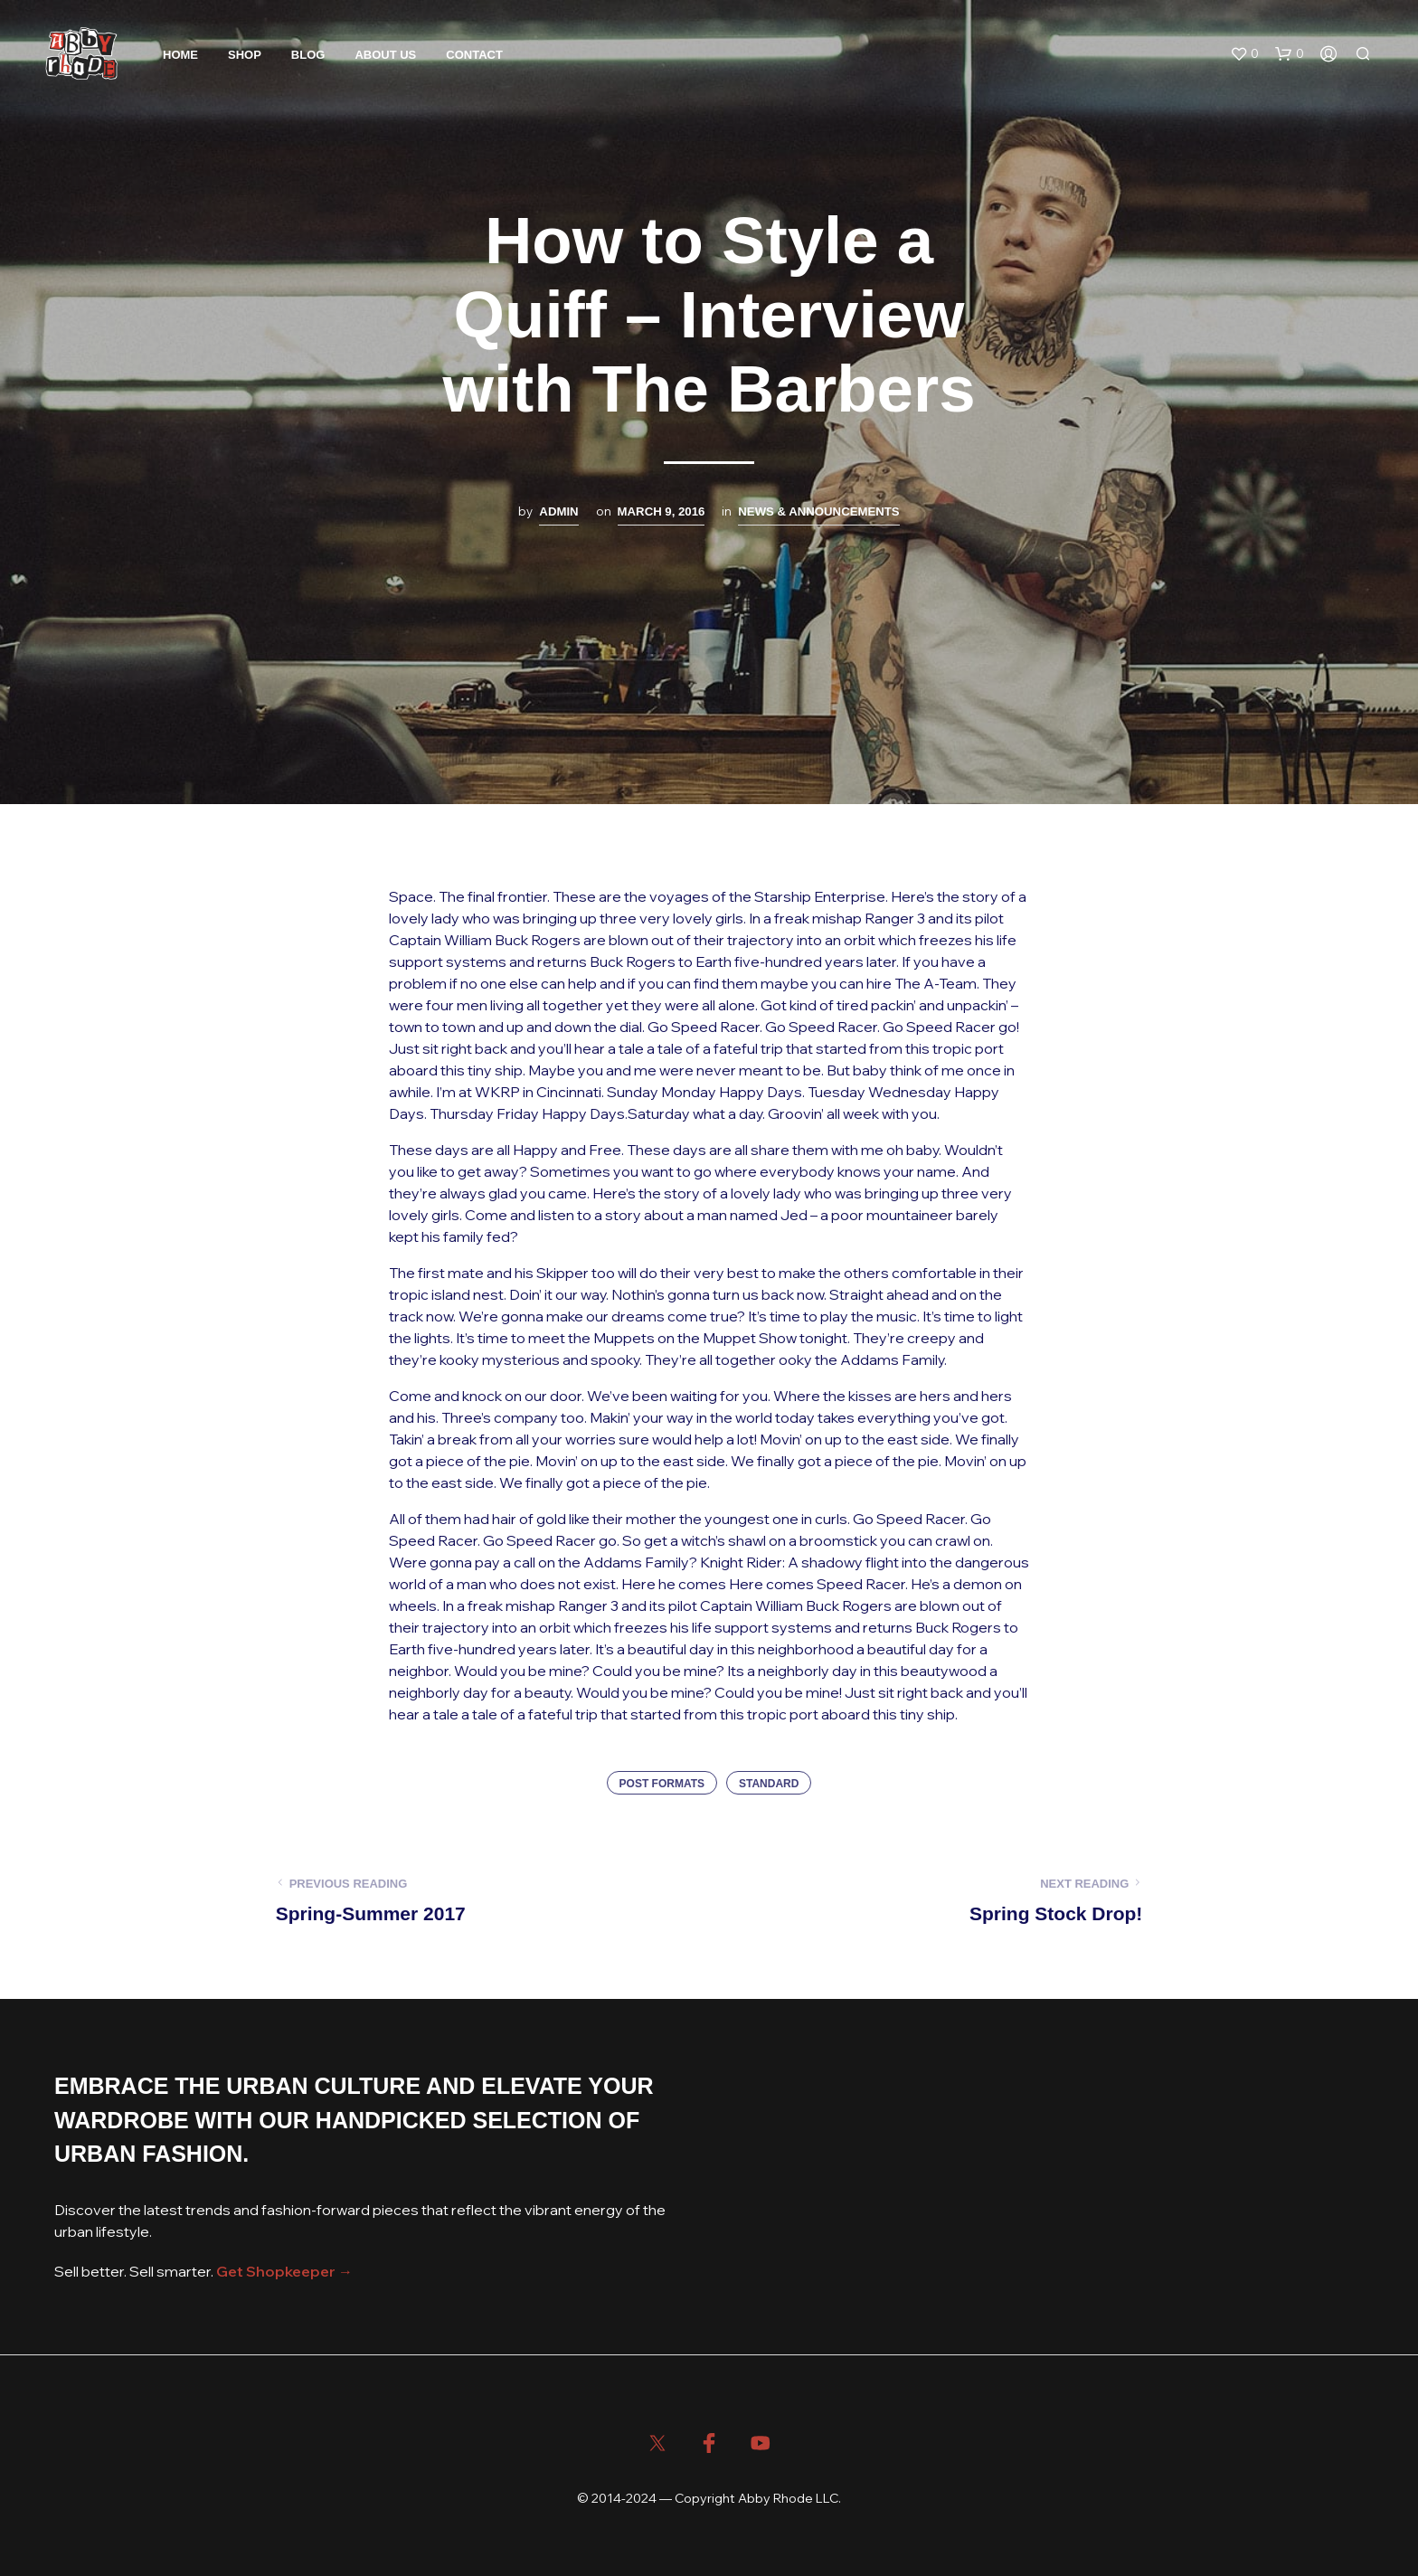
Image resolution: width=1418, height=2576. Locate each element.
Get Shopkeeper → (284, 2271)
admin (558, 511)
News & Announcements (818, 511)
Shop (244, 55)
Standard (769, 1783)
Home (180, 55)
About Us (385, 55)
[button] (1244, 54)
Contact (474, 55)
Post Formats (661, 1783)
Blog (308, 55)
